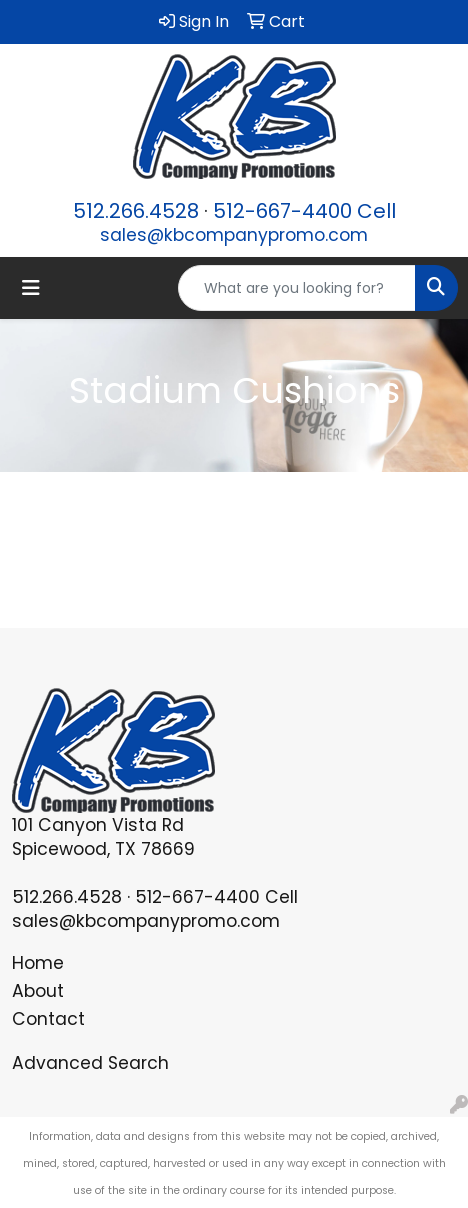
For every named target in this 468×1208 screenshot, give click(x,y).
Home (38, 963)
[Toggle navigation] (31, 288)
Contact (48, 1019)
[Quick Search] (297, 288)
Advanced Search (90, 1063)
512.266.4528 (136, 211)
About (38, 991)
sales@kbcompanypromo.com (234, 235)
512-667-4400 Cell (304, 211)
